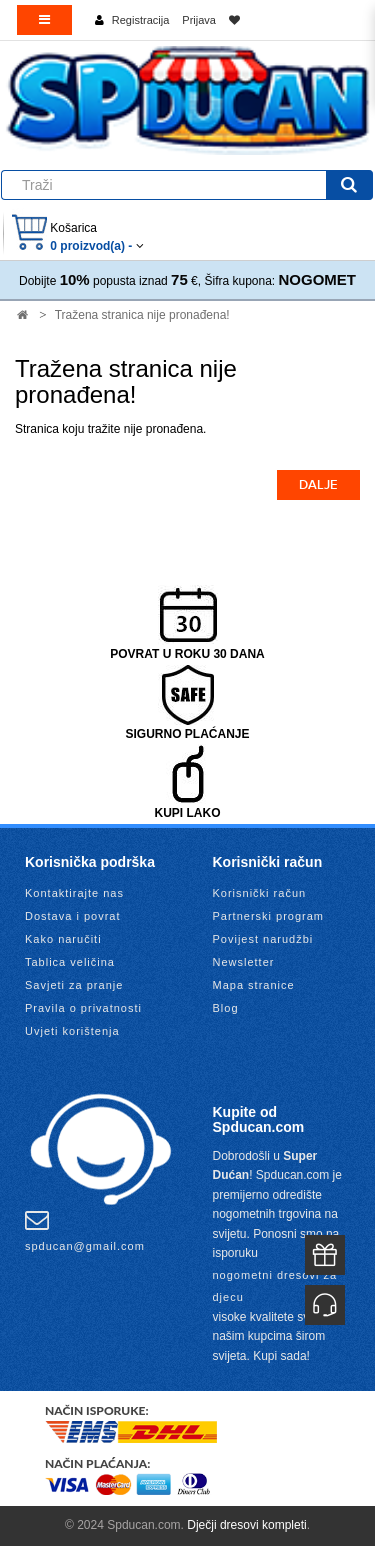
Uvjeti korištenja (72, 1031)
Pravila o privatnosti (83, 1008)
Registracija (140, 20)
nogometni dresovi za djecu (275, 1286)
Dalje (318, 485)
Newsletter (244, 962)
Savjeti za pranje (74, 985)
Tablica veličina (70, 962)
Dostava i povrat (72, 916)
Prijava (199, 20)
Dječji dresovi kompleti (246, 1525)
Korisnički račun (260, 893)
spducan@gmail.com (85, 1230)
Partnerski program (269, 916)
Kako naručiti (63, 939)
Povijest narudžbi (263, 939)
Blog (226, 1008)
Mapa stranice (254, 985)
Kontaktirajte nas (74, 893)
